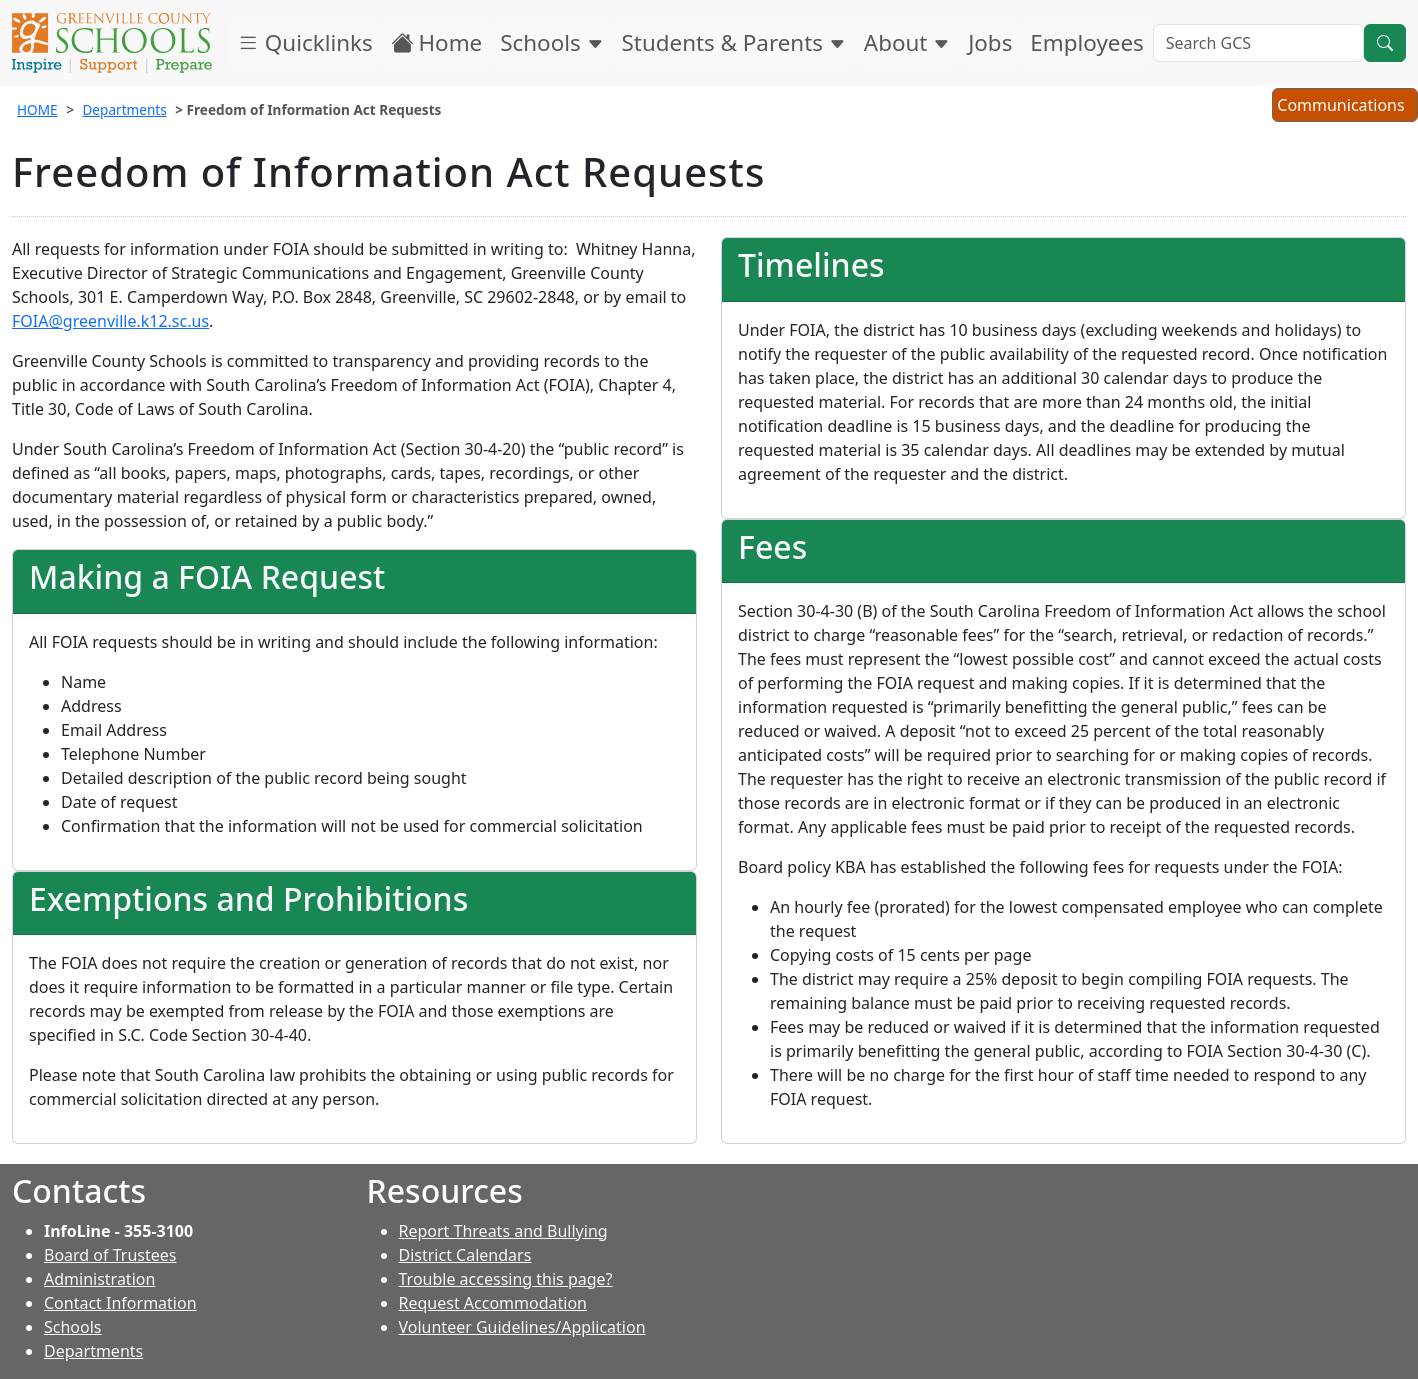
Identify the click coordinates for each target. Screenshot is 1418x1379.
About (907, 42)
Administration (99, 1279)
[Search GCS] (1258, 43)
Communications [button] (1344, 107)
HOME (37, 109)
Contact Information (120, 1303)
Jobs (990, 42)
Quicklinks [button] (305, 42)
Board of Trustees (110, 1255)
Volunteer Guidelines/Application (522, 1327)
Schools (551, 42)
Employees (1086, 42)
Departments (124, 109)
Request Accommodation (493, 1303)
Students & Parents (734, 42)
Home (437, 42)
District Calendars (465, 1255)
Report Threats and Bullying (503, 1231)
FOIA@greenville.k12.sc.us (110, 321)
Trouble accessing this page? (506, 1279)
